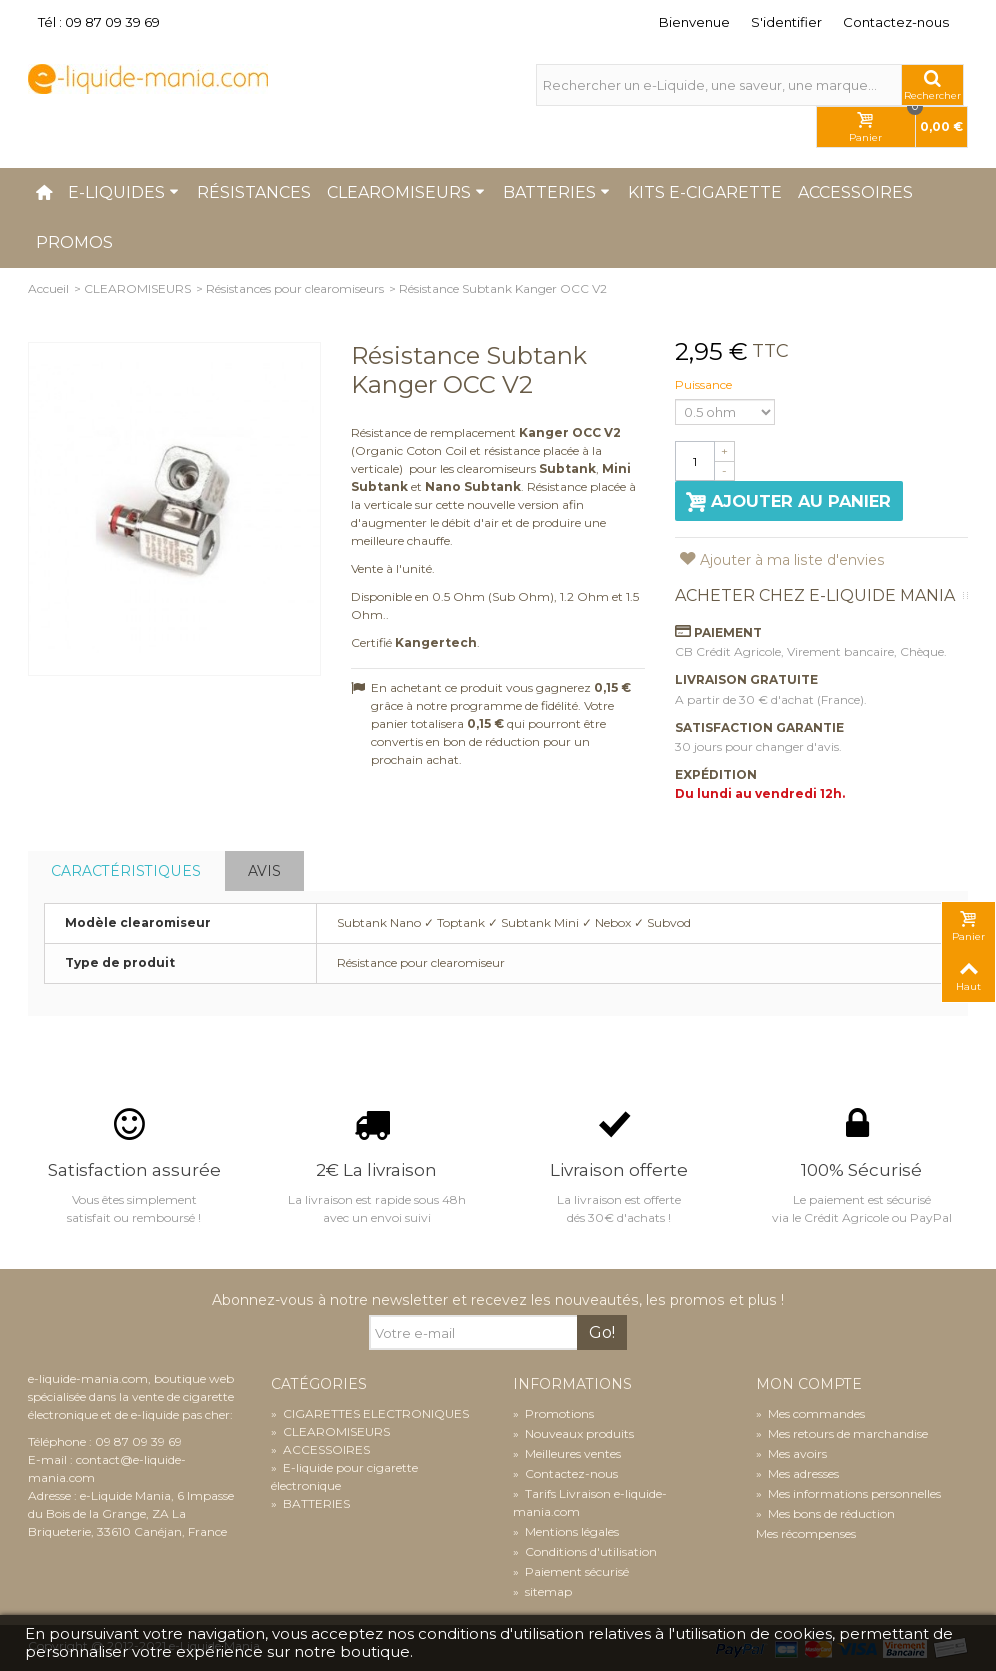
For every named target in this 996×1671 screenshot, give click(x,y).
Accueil (48, 288)
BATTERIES (310, 1503)
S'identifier (786, 22)
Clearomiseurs (406, 192)
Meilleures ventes (567, 1453)
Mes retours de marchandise (842, 1433)
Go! (602, 1332)
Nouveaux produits (573, 1433)
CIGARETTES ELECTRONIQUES (370, 1413)
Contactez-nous (896, 22)
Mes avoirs (791, 1453)
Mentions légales (566, 1531)
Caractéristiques (126, 871)
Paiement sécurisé (571, 1571)
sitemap (542, 1591)
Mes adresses (797, 1473)
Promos (74, 242)
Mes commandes (810, 1413)
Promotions (553, 1413)
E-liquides (123, 192)
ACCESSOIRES (320, 1449)
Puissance (705, 384)
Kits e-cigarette (705, 192)
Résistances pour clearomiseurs (295, 288)
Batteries (556, 192)
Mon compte (809, 1384)
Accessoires (855, 192)
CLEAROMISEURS (137, 288)
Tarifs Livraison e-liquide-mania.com (590, 1502)
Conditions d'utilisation (585, 1551)
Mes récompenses (806, 1533)
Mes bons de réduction (825, 1513)
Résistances (254, 192)
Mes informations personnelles (848, 1493)
